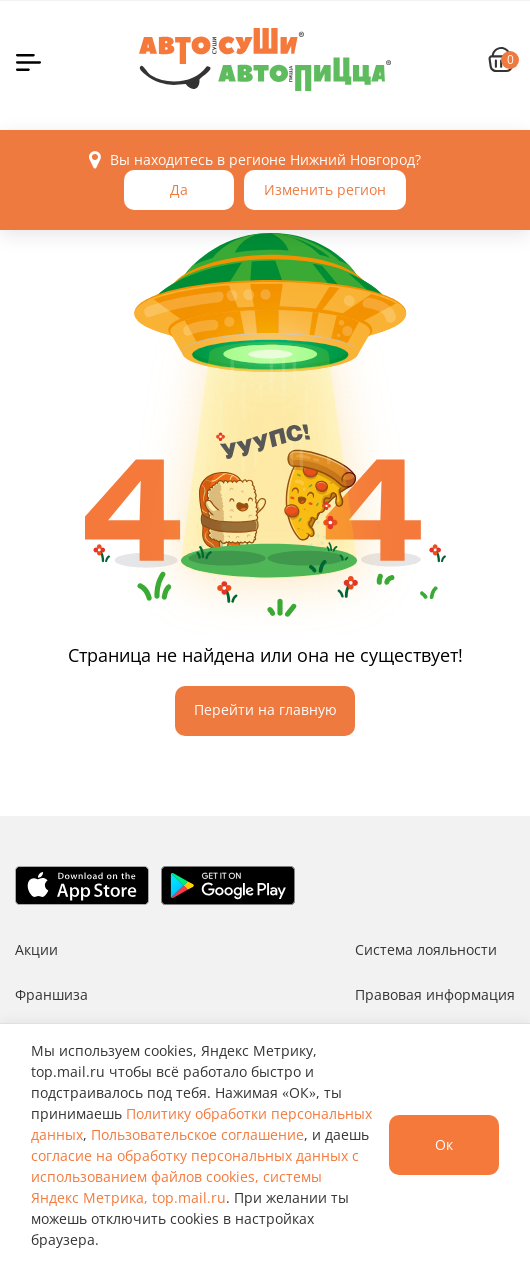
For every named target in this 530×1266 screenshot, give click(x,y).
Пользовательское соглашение (197, 1134)
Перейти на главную (265, 709)
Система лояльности (426, 949)
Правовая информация (435, 994)
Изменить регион (325, 189)
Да (179, 189)
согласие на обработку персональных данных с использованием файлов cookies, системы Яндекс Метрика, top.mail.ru (195, 1176)
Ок (444, 1144)
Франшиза (51, 994)
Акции (36, 949)
